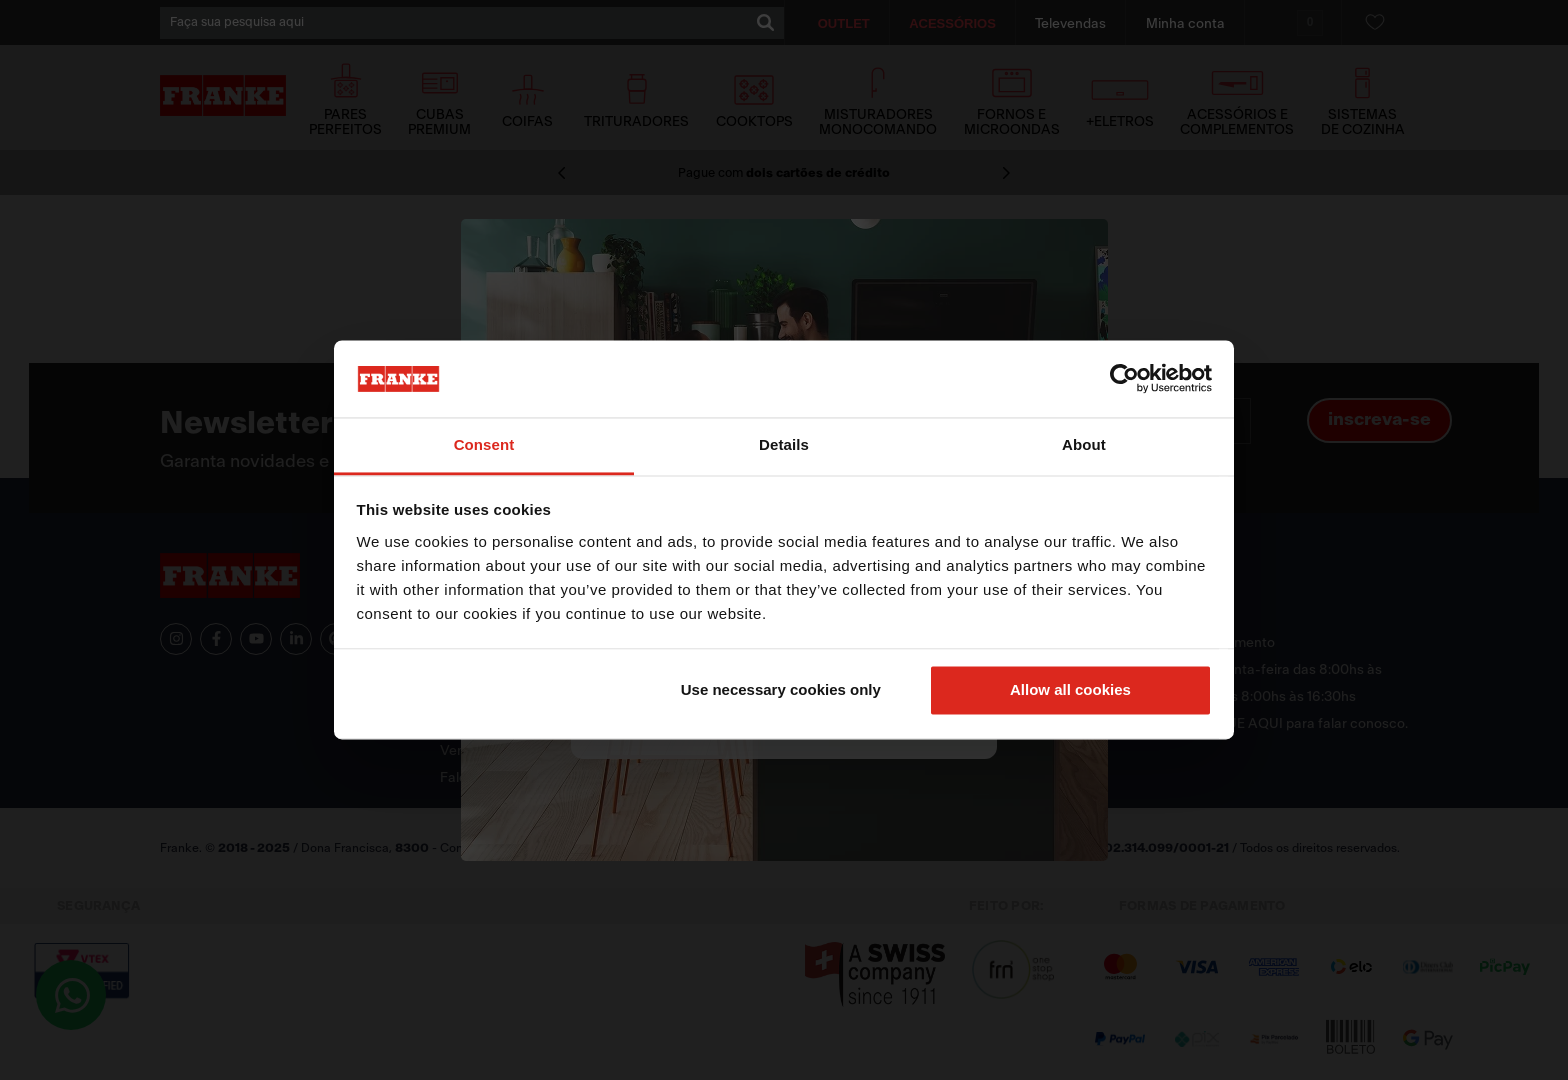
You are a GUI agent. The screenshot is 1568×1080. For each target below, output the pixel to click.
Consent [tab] (484, 444)
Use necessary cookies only (781, 690)
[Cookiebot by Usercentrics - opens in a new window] (1124, 379)
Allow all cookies (1070, 690)
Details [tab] (784, 444)
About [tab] (1084, 444)
